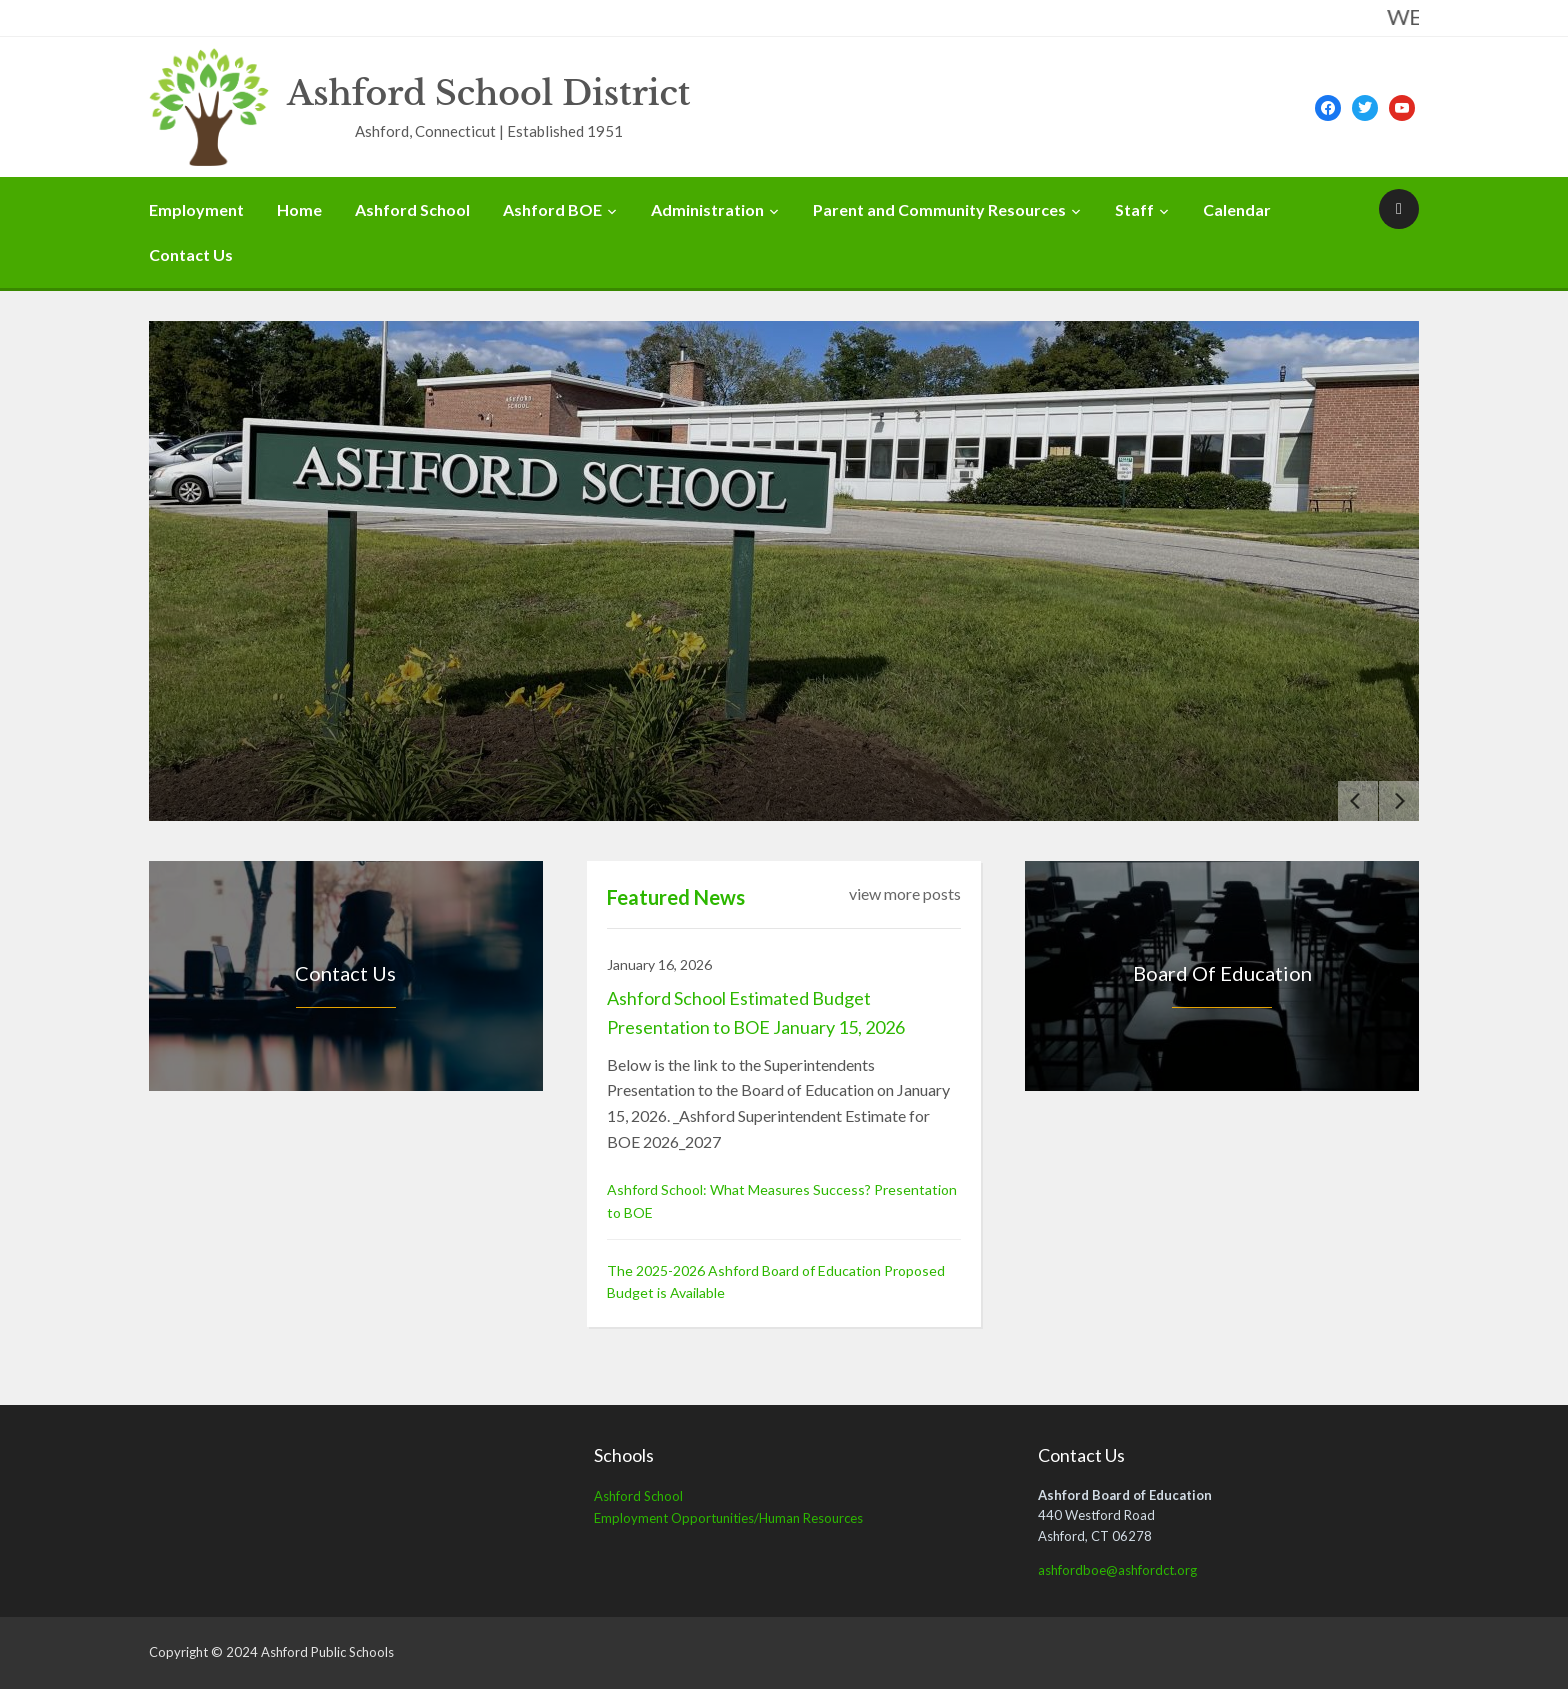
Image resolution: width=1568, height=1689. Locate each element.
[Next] (1399, 801)
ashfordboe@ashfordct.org (1117, 1570)
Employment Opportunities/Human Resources (728, 1518)
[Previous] (1358, 801)
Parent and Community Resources (939, 209)
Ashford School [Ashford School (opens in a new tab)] (638, 1496)
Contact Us (191, 254)
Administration (707, 209)
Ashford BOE (552, 209)
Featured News (676, 897)
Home (299, 209)
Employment (196, 209)
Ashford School (412, 209)
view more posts (905, 893)
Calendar (1237, 209)
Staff (1134, 209)
